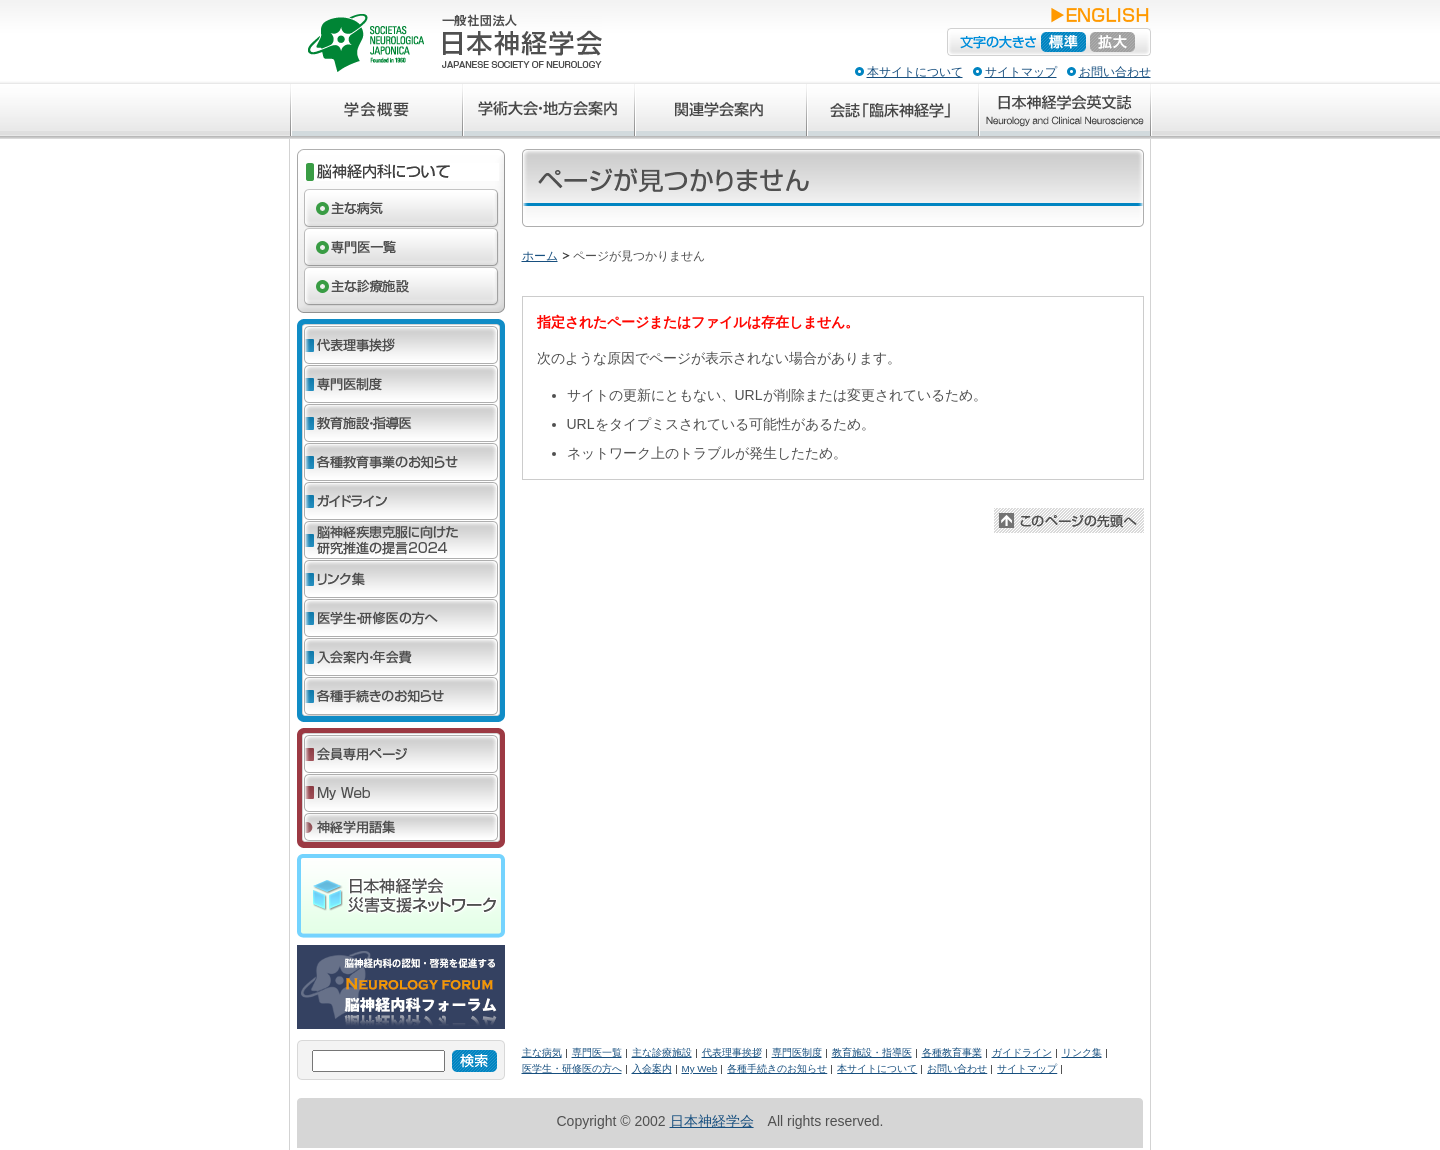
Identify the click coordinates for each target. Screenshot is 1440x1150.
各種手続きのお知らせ (777, 1068)
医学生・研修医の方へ (572, 1068)
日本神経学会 (712, 1121)
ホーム (540, 256)
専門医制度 (797, 1052)
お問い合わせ (1115, 72)
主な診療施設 (662, 1052)
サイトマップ (1021, 72)
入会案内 (652, 1068)
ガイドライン (1022, 1052)
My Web (700, 1068)
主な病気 (542, 1052)
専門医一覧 (597, 1052)
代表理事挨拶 (732, 1052)
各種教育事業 (952, 1052)
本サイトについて (915, 72)
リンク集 (1082, 1052)
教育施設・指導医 (872, 1052)
